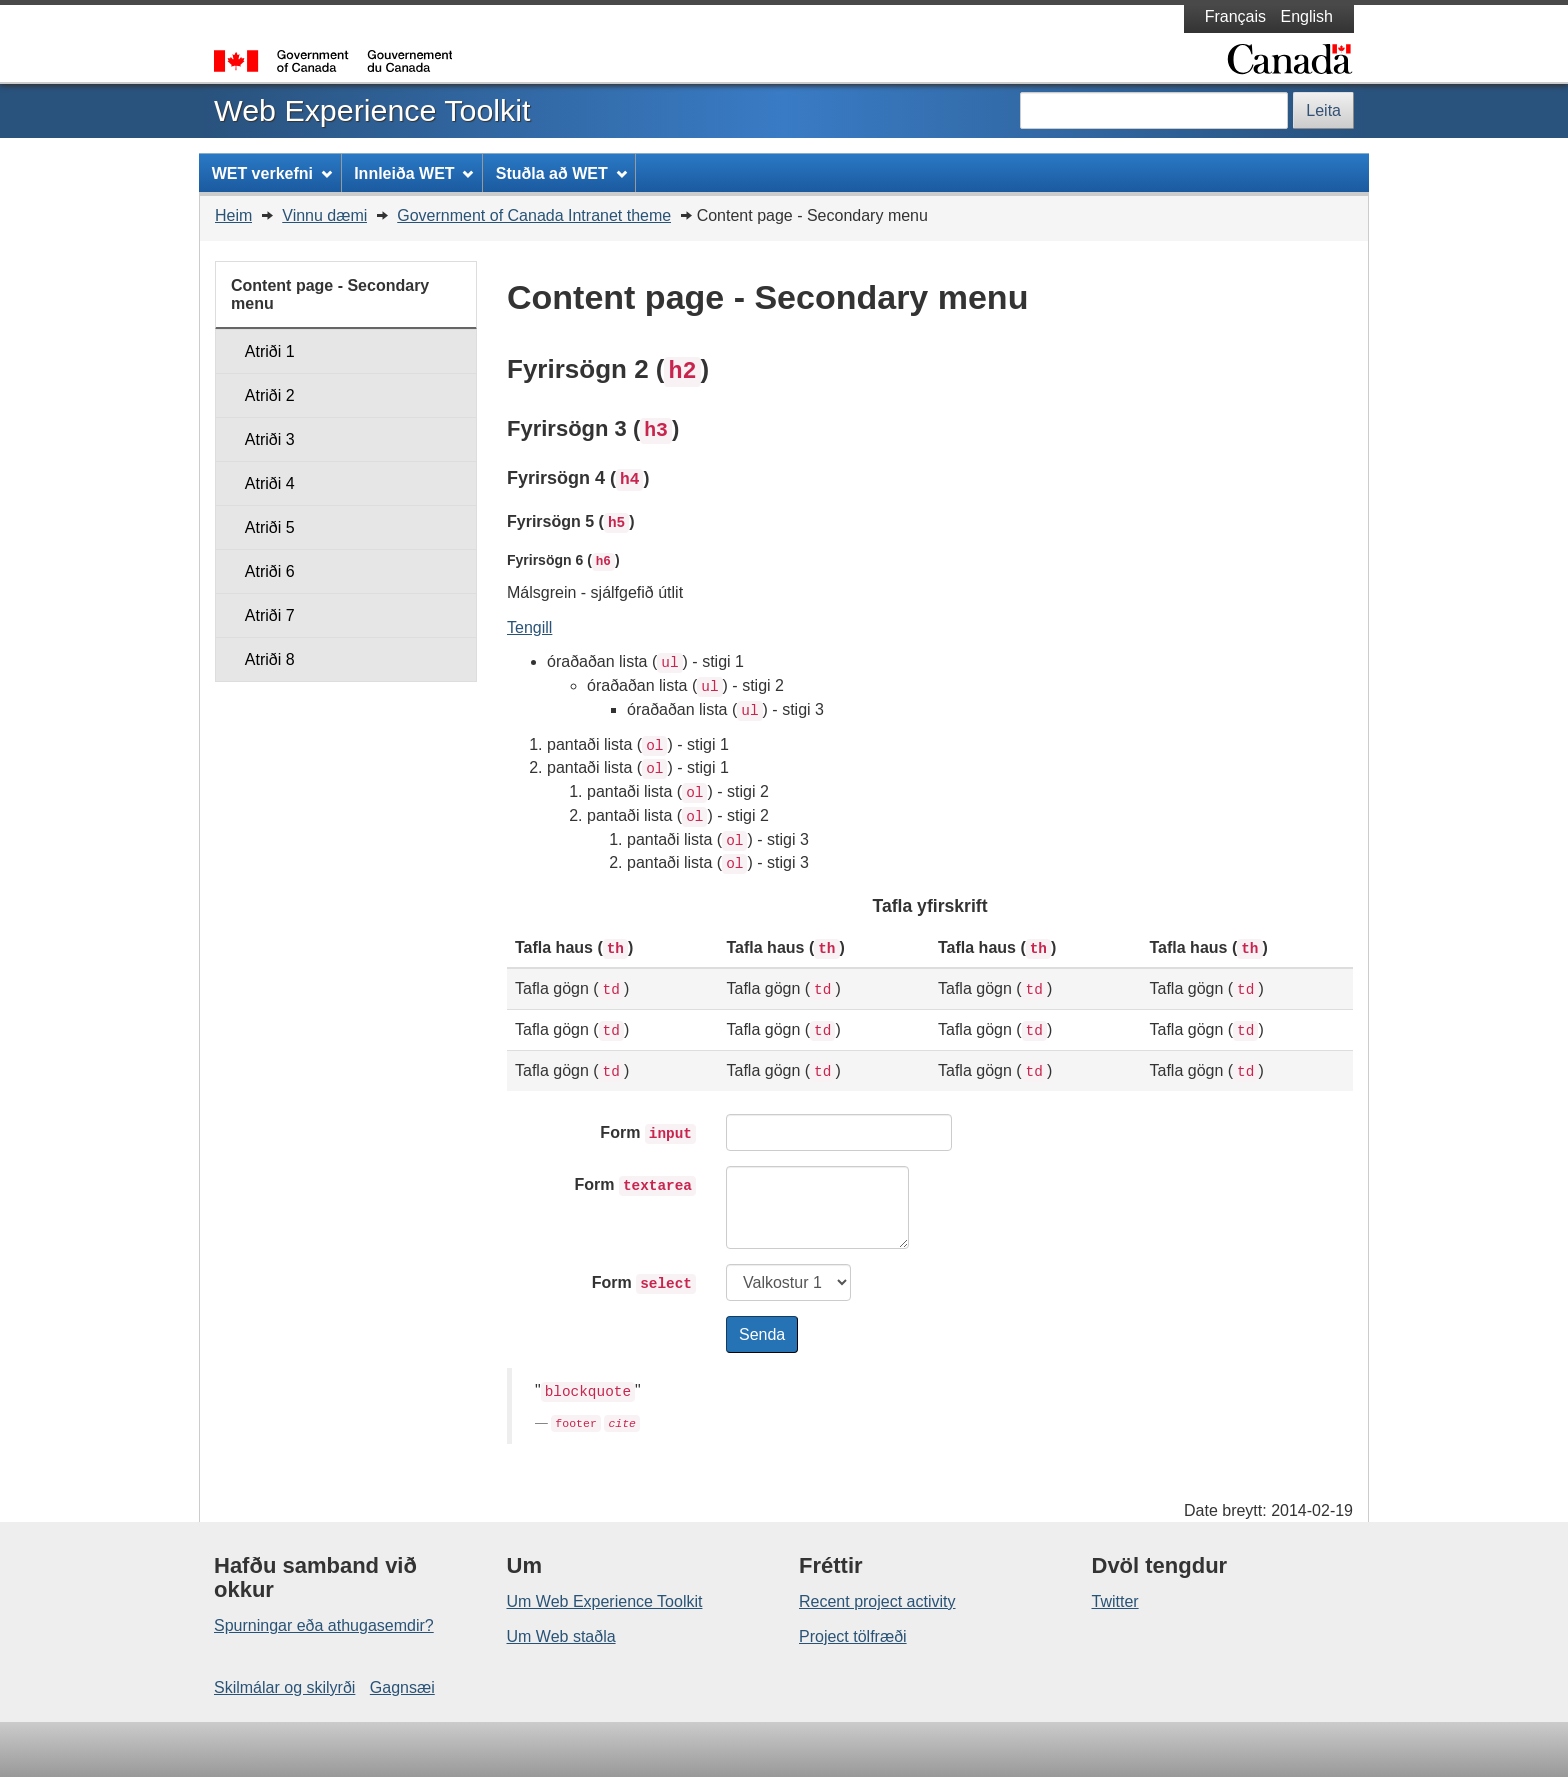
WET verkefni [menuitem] (272, 173)
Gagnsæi (402, 1687)
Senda (762, 1334)
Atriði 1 (270, 351)
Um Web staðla (561, 1636)
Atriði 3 (270, 439)
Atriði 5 (270, 527)
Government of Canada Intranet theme (534, 215)
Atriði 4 (270, 483)
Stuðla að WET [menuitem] (561, 173)
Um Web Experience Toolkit (605, 1601)
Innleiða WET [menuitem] (413, 173)
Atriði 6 (270, 571)
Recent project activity (877, 1601)
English (1307, 16)
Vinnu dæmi (324, 215)
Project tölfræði (853, 1636)
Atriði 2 (270, 395)
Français (1235, 16)
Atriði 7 (270, 615)
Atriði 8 (270, 659)
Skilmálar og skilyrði (284, 1687)
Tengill (529, 627)
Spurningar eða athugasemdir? (324, 1625)
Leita (1323, 110)
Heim (233, 215)
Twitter (1115, 1601)
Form (648, 1134)
